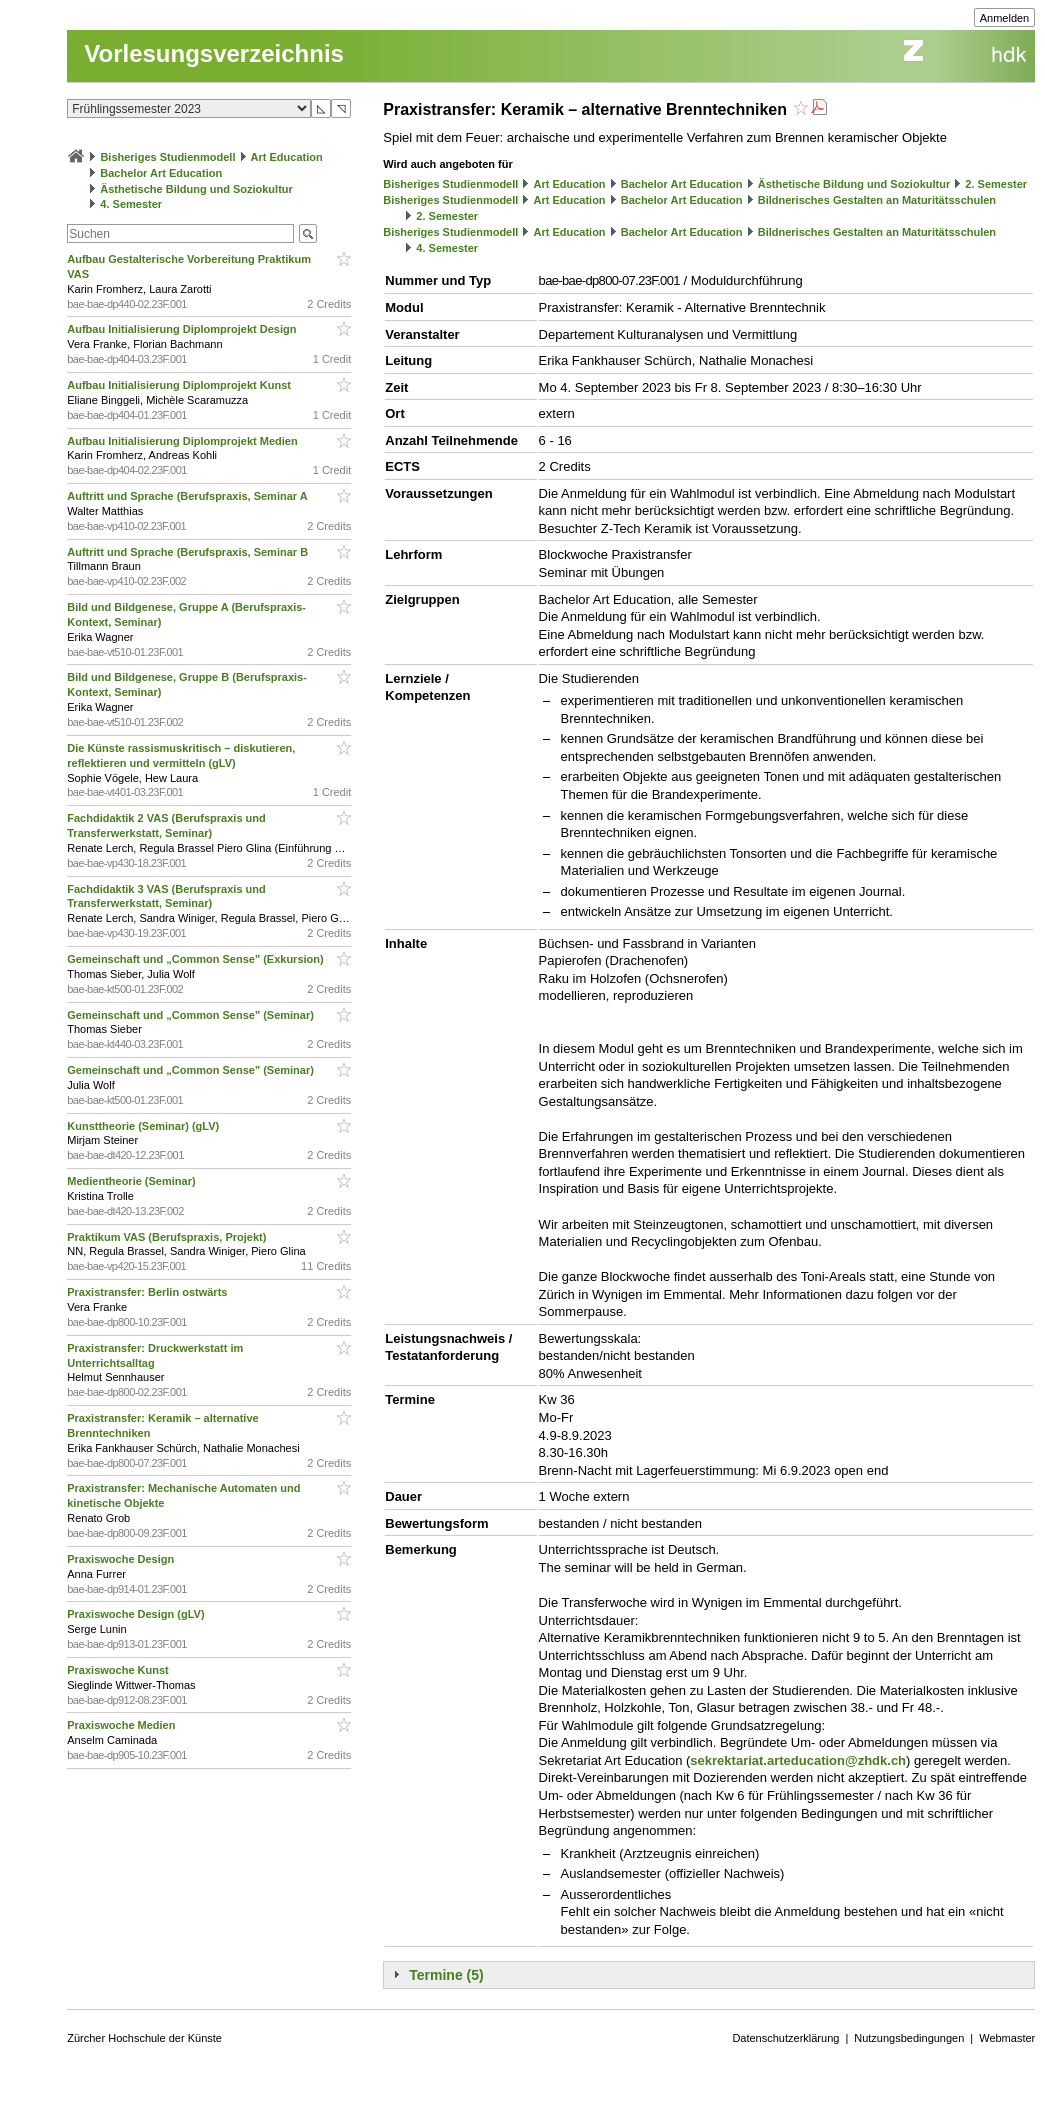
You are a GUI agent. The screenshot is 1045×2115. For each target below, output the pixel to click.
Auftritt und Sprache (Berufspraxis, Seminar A (188, 496)
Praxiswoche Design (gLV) (137, 1614)
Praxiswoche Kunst (119, 1670)
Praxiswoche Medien (122, 1725)
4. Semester (131, 204)
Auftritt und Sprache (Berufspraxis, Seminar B (189, 552)
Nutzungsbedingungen (909, 2038)
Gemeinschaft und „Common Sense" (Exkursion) (196, 959)
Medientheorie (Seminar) (132, 1181)
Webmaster (1007, 2038)
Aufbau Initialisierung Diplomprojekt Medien (183, 441)
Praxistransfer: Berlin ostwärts (148, 1292)
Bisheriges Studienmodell (167, 157)
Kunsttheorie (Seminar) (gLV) (144, 1126)
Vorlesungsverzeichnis (214, 53)
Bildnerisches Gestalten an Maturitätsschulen (877, 200)
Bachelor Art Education (161, 173)
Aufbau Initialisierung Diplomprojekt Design (183, 329)
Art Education (287, 157)
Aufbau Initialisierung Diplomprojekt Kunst (180, 385)
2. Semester (996, 184)
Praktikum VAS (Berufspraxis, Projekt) (168, 1237)
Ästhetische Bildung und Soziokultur (196, 189)
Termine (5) (446, 1975)
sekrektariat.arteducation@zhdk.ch (798, 1760)
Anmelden (1005, 18)
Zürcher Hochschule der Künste (144, 2038)
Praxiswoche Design (122, 1559)
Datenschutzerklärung (785, 2038)
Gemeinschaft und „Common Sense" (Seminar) (192, 1015)
